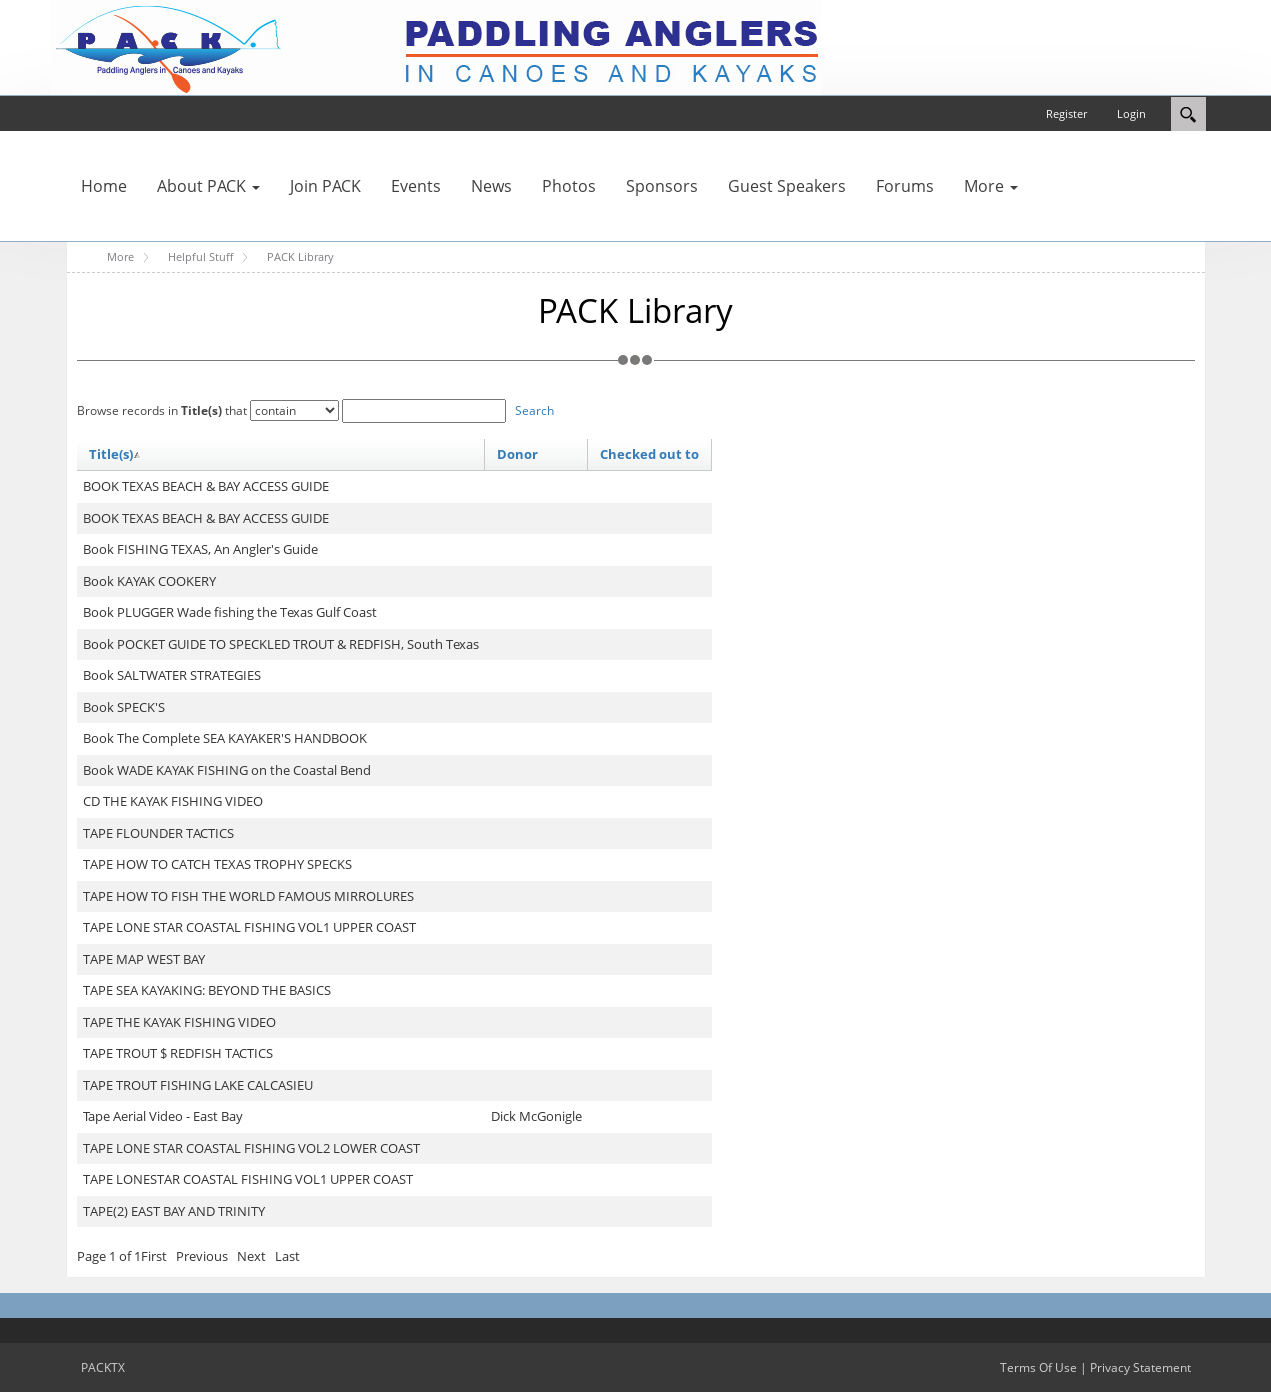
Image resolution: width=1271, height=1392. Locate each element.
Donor (517, 454)
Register (1066, 113)
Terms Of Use (1038, 1367)
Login (1131, 113)
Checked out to (649, 454)
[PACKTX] (436, 46)
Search (534, 410)
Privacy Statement (1140, 1367)
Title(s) (116, 454)
